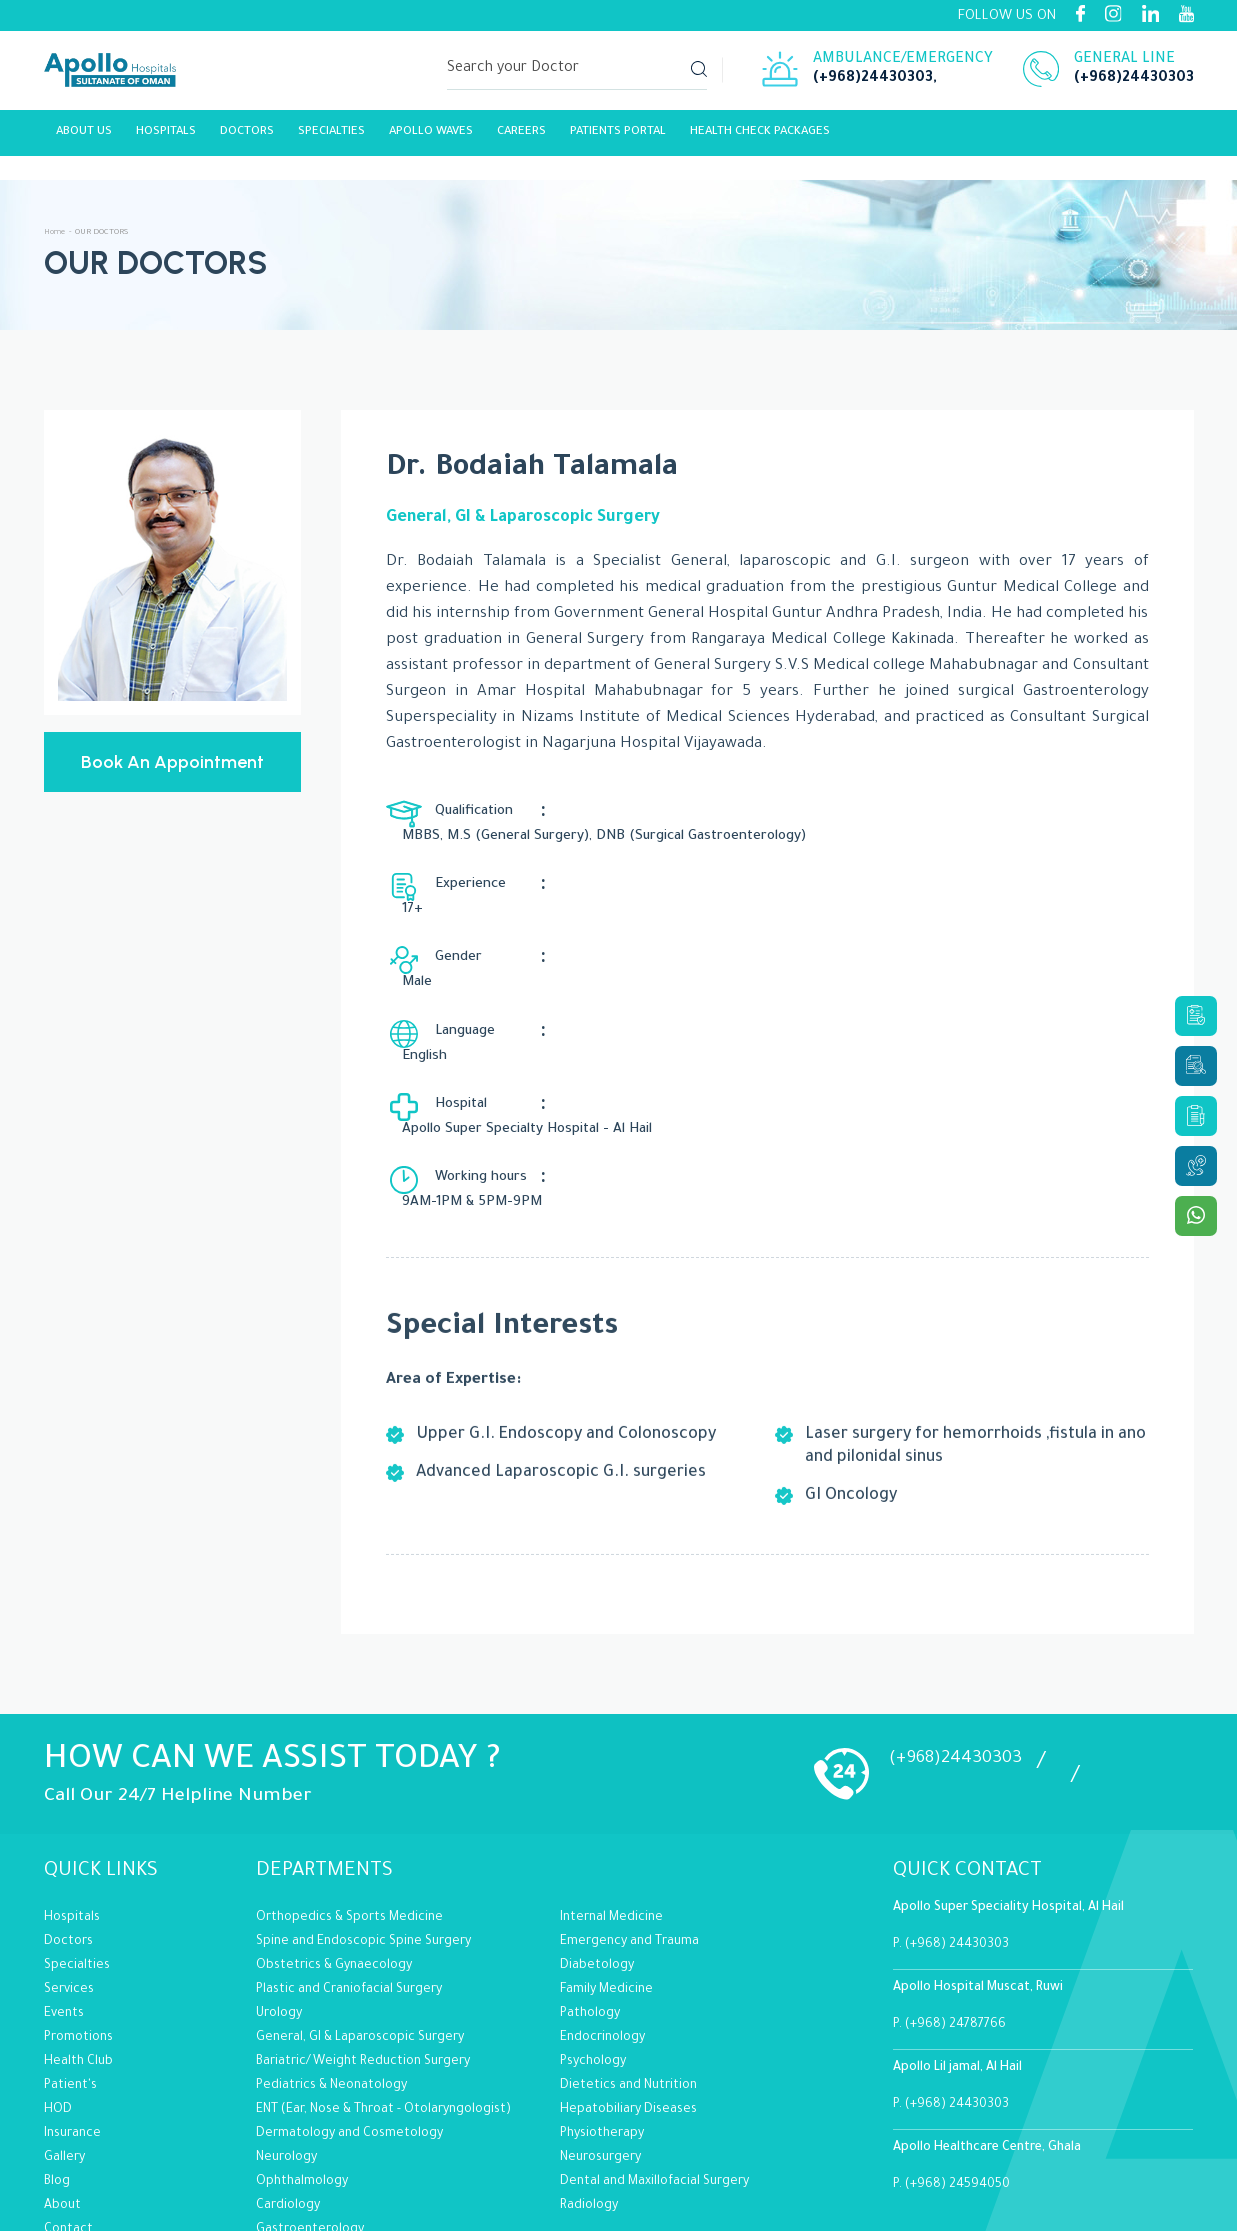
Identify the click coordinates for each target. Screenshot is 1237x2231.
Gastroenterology (310, 2121)
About (62, 2097)
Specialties (331, 137)
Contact (68, 2121)
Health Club (78, 1953)
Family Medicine (606, 1881)
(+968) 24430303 (957, 1836)
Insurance (72, 2025)
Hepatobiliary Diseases (628, 2001)
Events (64, 1905)
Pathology (590, 1905)
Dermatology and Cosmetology (349, 2025)
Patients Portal (618, 137)
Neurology (286, 2049)
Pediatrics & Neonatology (331, 1977)
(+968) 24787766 (955, 1916)
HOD (58, 2001)
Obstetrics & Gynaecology (334, 1857)
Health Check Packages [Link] (760, 137)
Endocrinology (602, 1929)
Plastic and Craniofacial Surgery (349, 1881)
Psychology (593, 1953)
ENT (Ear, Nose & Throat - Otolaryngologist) (383, 2001)
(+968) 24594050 (957, 2076)
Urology (279, 1905)
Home (56, 232)
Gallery (64, 2049)
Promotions (78, 1929)
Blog (57, 2073)
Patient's (70, 1977)
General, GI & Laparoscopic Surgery (360, 1929)
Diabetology (597, 1857)
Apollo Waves (431, 137)
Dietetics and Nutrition (628, 1977)
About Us (84, 137)
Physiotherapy (602, 2025)
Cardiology (288, 2097)
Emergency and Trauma (629, 1833)
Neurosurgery (600, 2049)
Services (69, 1881)
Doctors (68, 1833)
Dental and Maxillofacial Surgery (654, 2073)
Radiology (589, 2097)
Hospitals (166, 137)
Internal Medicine (611, 1809)
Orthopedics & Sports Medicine (349, 1809)
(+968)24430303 (873, 82)
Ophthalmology (302, 2073)
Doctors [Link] (247, 137)
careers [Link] (521, 137)
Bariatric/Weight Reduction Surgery (363, 1953)
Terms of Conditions (103, 2145)
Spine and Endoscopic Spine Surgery (363, 1833)
